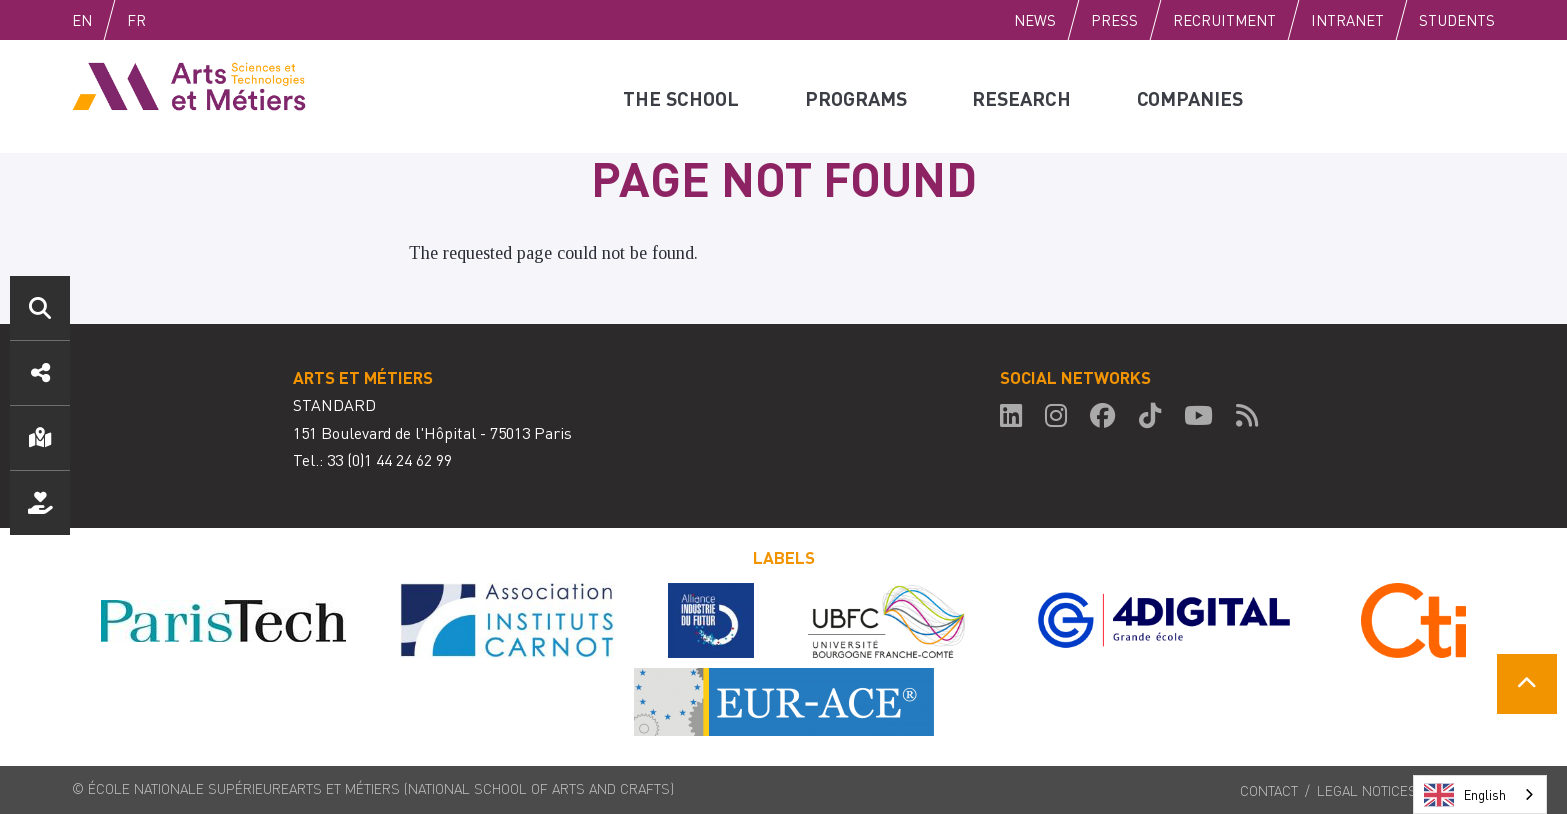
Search (40, 308)
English (103, 20)
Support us (40, 503)
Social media (40, 373)
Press (1114, 20)
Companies (1192, 96)
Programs (856, 96)
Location (40, 438)
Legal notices (1367, 790)
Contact (1269, 790)
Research (1022, 96)
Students (1457, 20)
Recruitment (1224, 20)
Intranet (1347, 20)
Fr (178, 20)
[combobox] (1480, 794)
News (1035, 20)
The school (681, 96)
